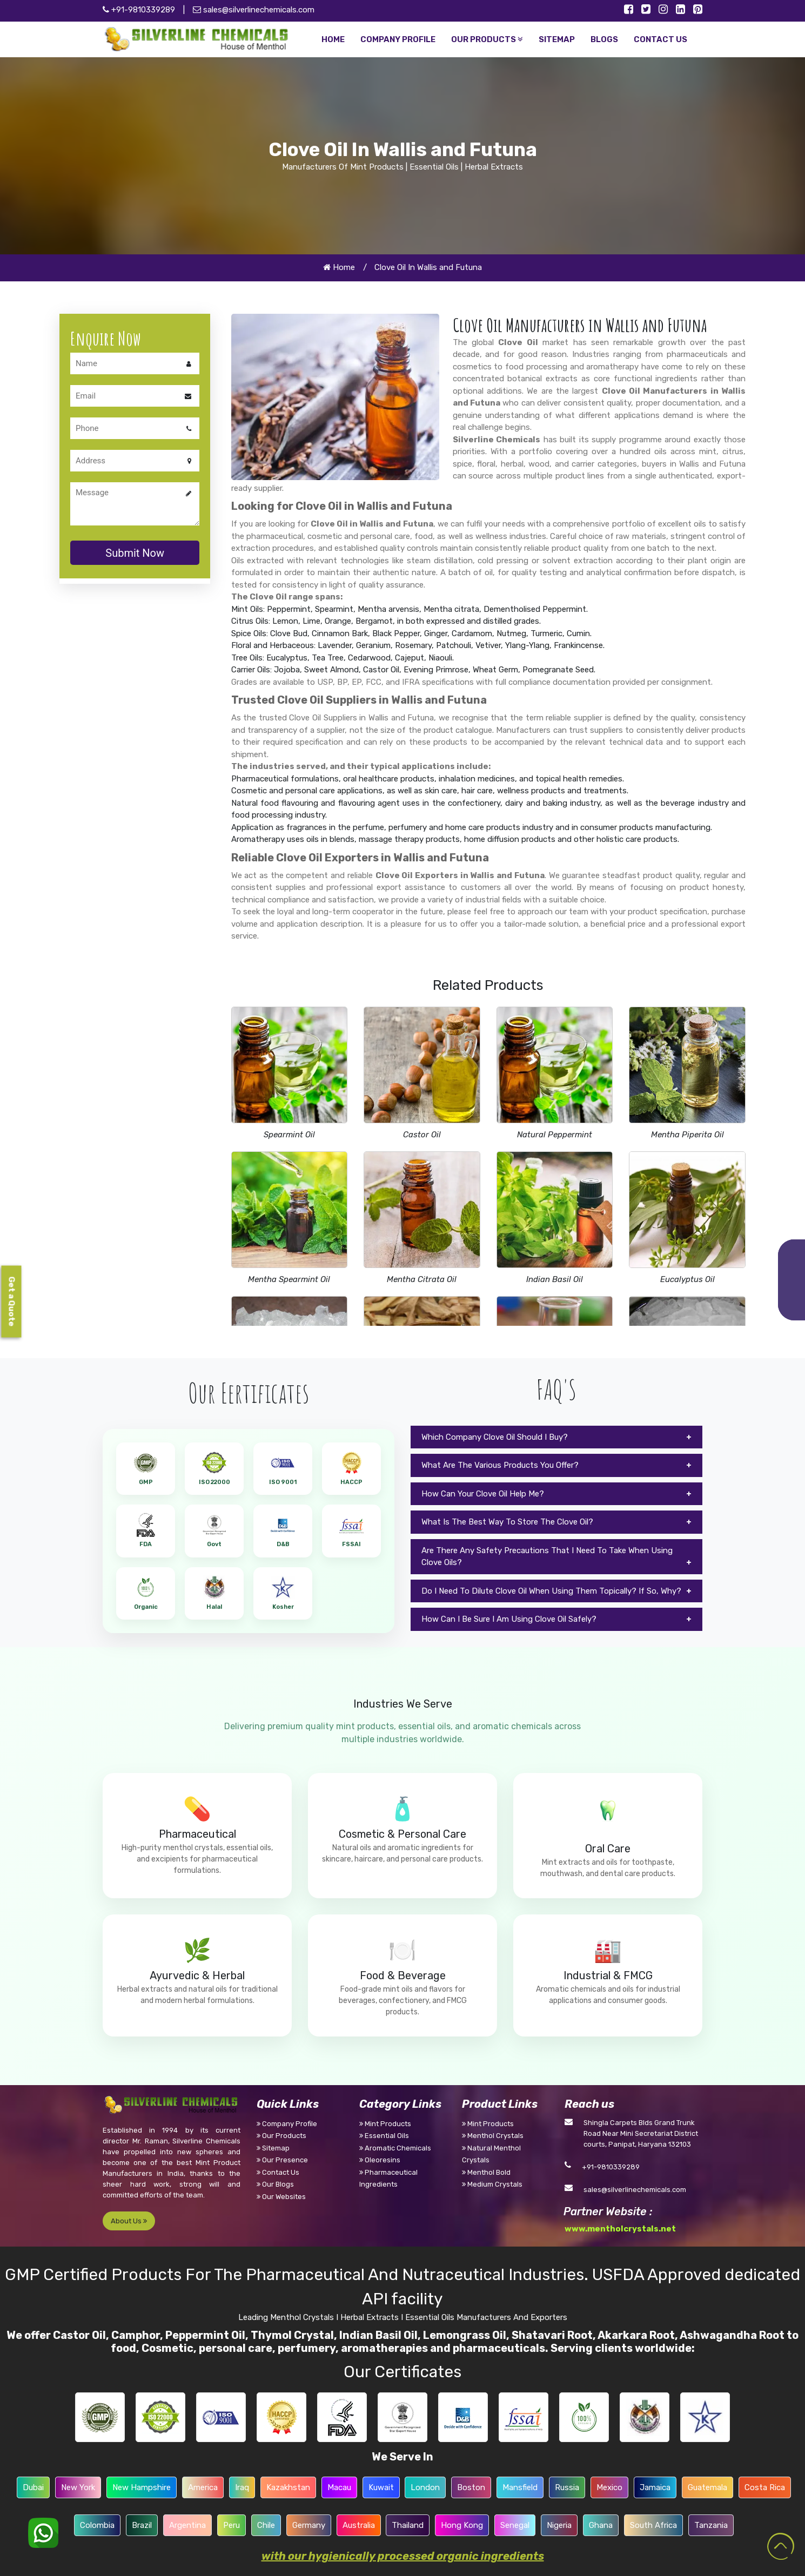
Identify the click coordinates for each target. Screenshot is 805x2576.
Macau (339, 2487)
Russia (567, 2487)
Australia (359, 2525)
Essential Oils (384, 2136)
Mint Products (385, 2124)
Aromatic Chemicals (395, 2148)
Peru (231, 2525)
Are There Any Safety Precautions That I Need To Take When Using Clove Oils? (547, 1557)
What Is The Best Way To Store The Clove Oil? (507, 1522)
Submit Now (134, 553)
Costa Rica (764, 2487)
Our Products (281, 2136)
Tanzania (711, 2525)
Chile (266, 2525)
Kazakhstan (288, 2487)
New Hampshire (141, 2487)
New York (78, 2487)
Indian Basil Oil (554, 1279)
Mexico (609, 2487)
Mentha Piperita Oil (687, 1134)
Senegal (514, 2525)
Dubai (33, 2487)
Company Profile (287, 2124)
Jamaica (655, 2487)
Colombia (97, 2525)
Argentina (187, 2525)
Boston (471, 2487)
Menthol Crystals (493, 2136)
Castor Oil (422, 1134)
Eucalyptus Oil (687, 1279)
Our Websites (281, 2197)
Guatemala (707, 2487)
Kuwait (381, 2487)
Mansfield (520, 2487)
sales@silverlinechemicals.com (253, 10)
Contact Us (278, 2172)
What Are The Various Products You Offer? (500, 1465)
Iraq (242, 2487)
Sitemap (273, 2148)
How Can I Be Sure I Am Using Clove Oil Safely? (508, 1619)
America (203, 2487)
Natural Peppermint (554, 1134)
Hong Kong (462, 2525)
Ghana (601, 2525)
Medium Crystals (492, 2184)
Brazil (142, 2525)
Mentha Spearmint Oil (289, 1279)
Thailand (408, 2525)
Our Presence (282, 2160)
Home (339, 267)
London (425, 2487)
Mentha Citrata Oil (422, 1279)
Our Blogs (275, 2184)
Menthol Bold (486, 2172)
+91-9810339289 (611, 2167)
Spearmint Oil (289, 1134)
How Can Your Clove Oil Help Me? (482, 1494)
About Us (129, 2221)
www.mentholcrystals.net (620, 2229)
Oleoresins (379, 2160)
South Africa (653, 2525)
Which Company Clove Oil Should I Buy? (494, 1437)
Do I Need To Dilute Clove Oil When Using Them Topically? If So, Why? (551, 1591)
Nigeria (559, 2525)
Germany (308, 2525)
